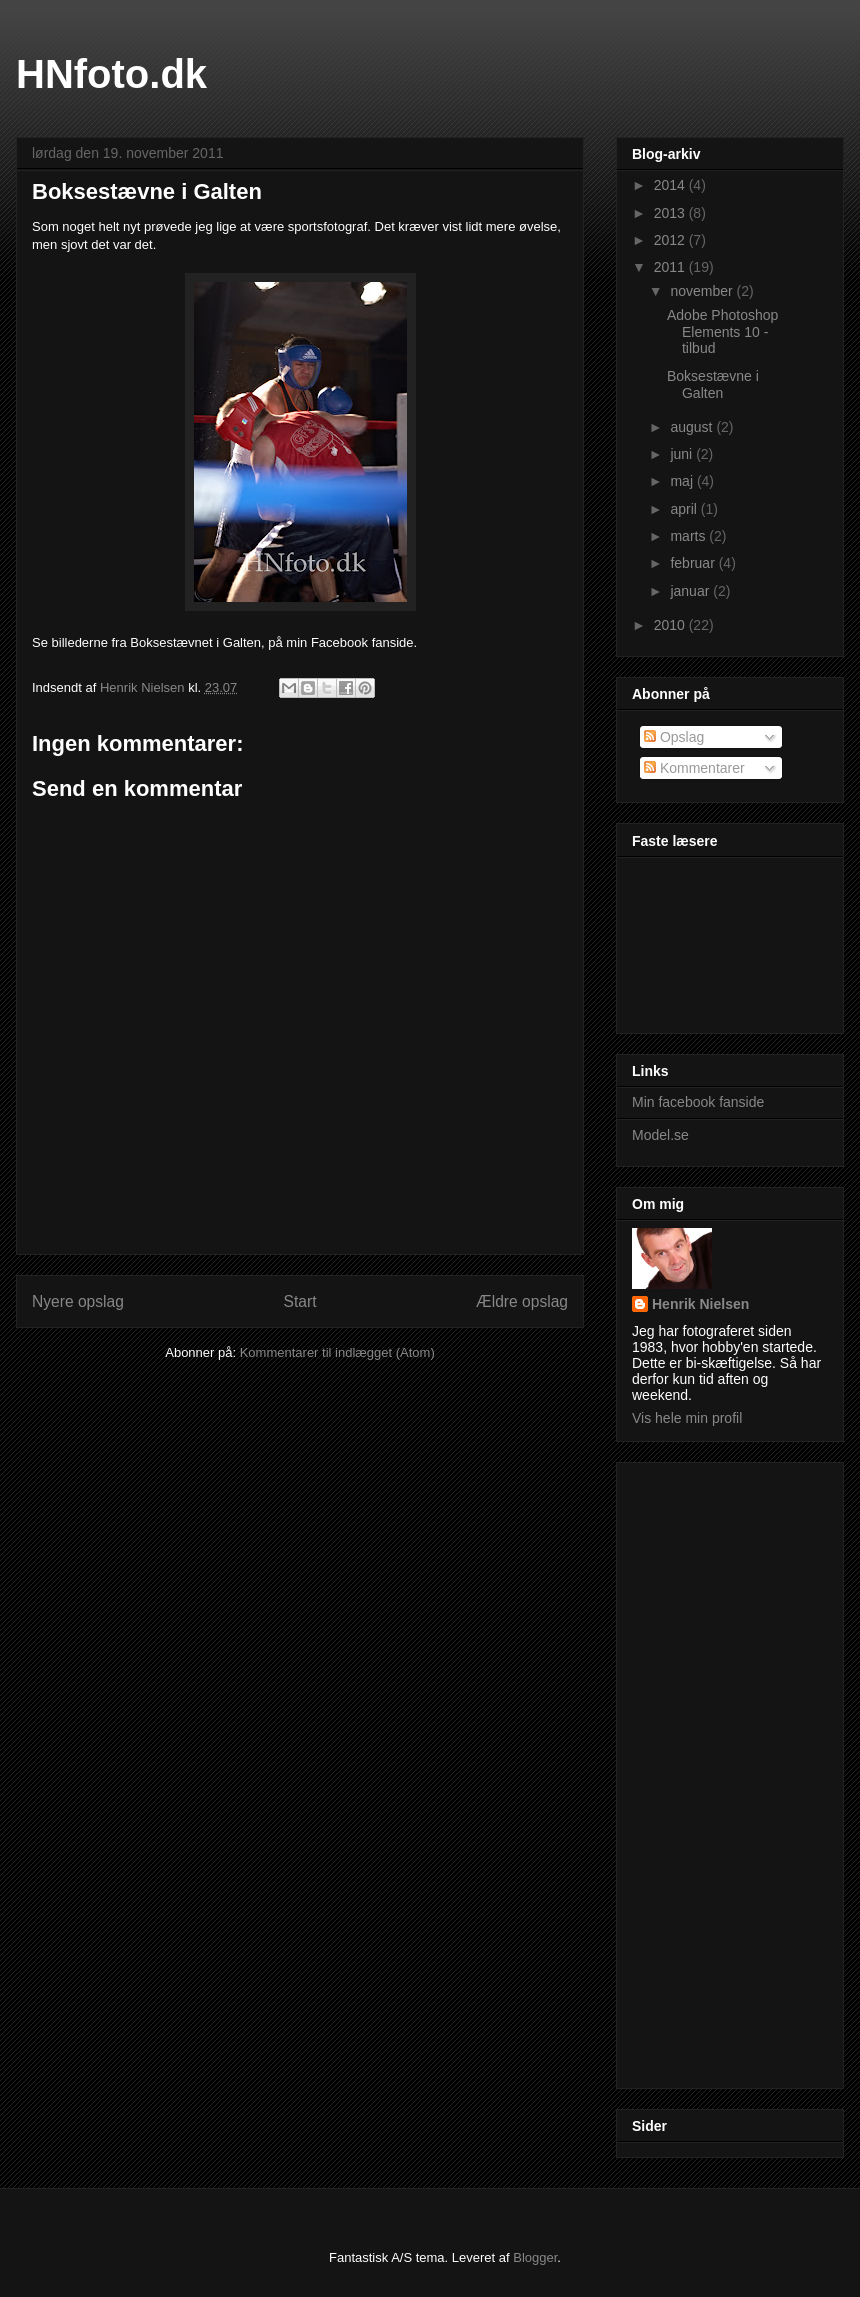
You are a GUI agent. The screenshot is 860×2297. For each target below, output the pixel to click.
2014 (671, 185)
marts (689, 536)
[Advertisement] (712, 1770)
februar (694, 563)
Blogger (535, 2257)
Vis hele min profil (687, 1418)
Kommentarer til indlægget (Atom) (337, 1352)
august (693, 427)
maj (683, 481)
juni (683, 454)
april (685, 509)
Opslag (674, 737)
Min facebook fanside (698, 1102)
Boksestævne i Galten (713, 384)
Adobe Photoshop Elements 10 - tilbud (722, 332)
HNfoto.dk (111, 74)
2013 (671, 213)
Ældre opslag (522, 1301)
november (703, 291)
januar (691, 591)
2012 (671, 240)
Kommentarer (694, 768)
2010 (671, 625)
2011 (671, 267)
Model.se (660, 1135)
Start (300, 1301)
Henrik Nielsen (700, 1304)
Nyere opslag (78, 1301)
